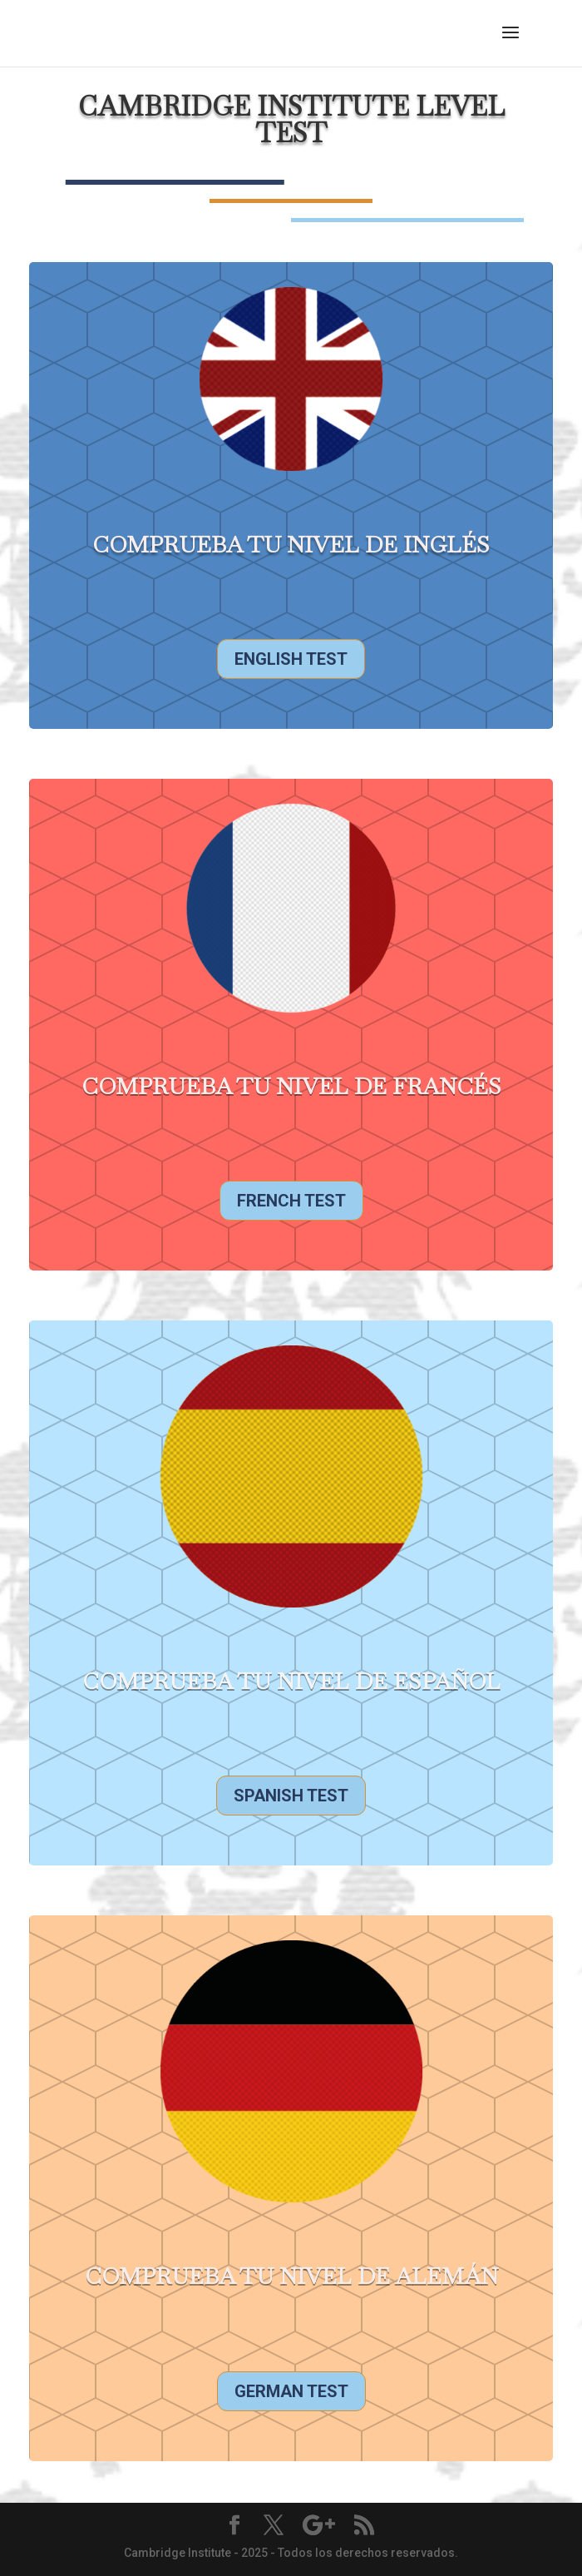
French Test (291, 1201)
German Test (291, 2391)
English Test (291, 659)
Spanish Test (291, 1796)
